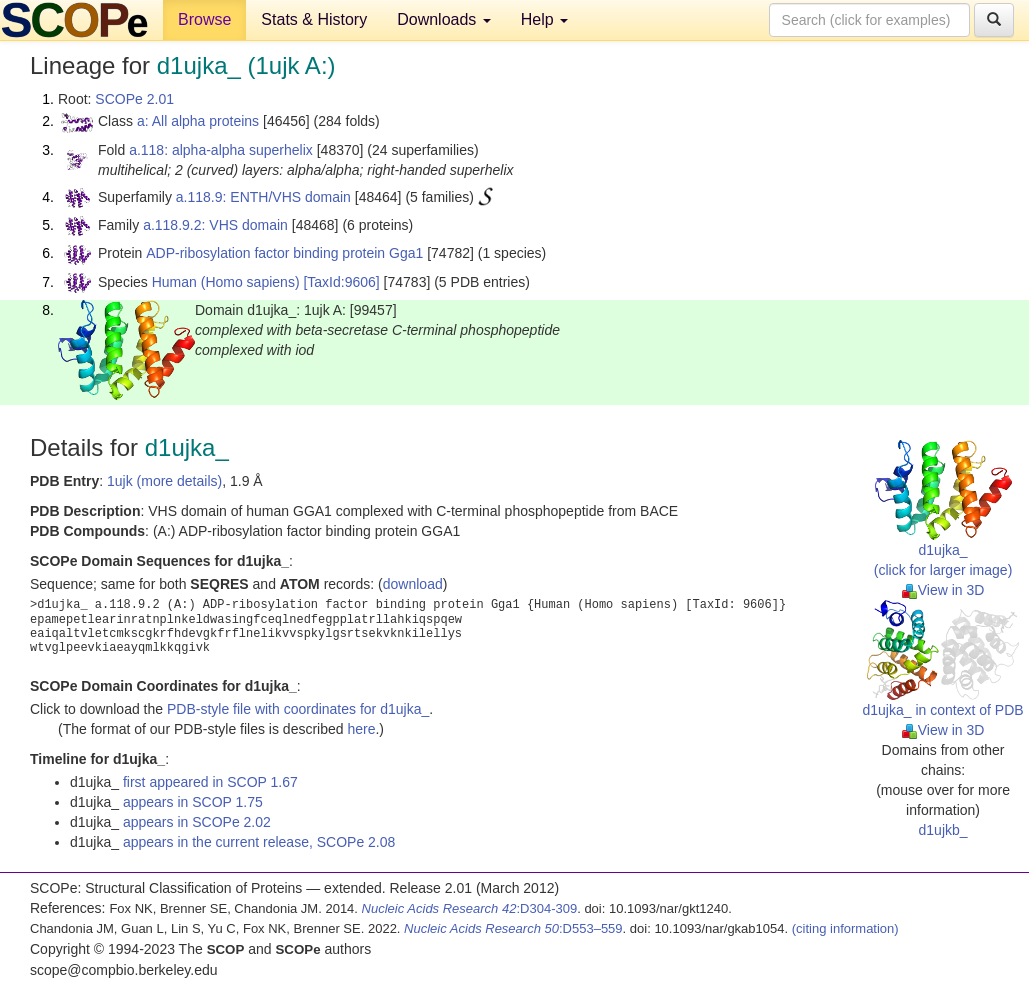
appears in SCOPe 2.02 (197, 822)
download (413, 584)
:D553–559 (513, 928)
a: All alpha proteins (198, 121)
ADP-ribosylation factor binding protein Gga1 (284, 253)
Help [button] (544, 19)
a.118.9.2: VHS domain (215, 225)
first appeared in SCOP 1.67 (210, 782)
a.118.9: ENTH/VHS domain (263, 197)
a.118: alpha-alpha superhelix (221, 150)
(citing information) (845, 928)
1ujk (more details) (164, 481)
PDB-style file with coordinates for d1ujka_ (298, 709)
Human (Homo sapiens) (226, 282)
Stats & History (314, 19)
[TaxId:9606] (341, 282)
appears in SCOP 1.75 (193, 802)
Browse (204, 19)
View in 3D (943, 590)
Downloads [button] (444, 19)
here (361, 729)
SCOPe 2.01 (134, 99)
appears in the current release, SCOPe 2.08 (259, 842)
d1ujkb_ (943, 830)
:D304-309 (470, 908)
